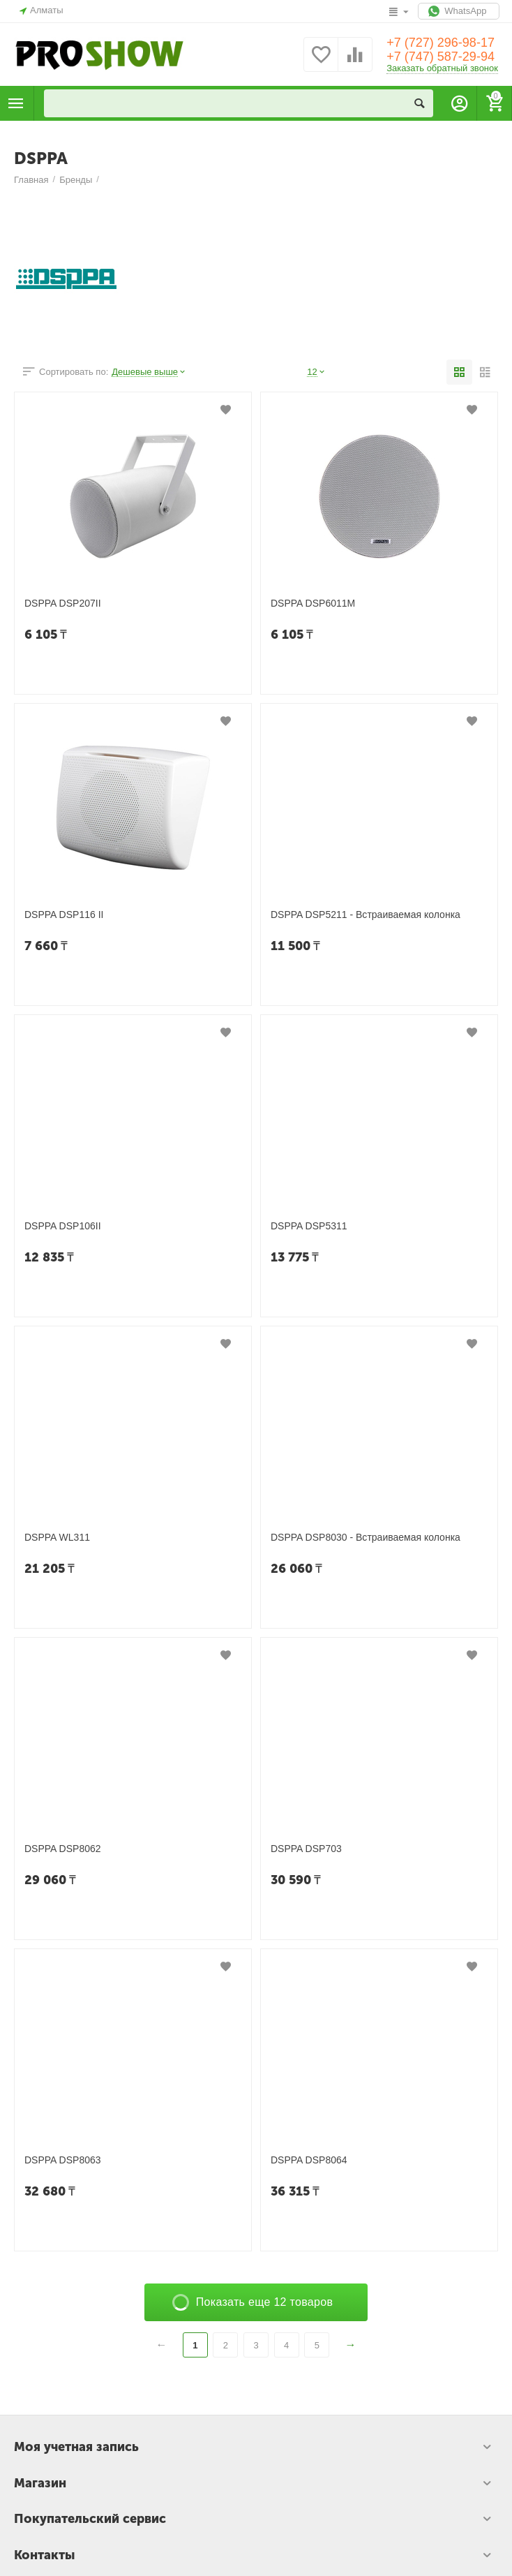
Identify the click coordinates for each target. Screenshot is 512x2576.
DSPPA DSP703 (306, 1848)
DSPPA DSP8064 (309, 2160)
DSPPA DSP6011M (313, 603)
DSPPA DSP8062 (62, 1848)
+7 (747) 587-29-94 (440, 57)
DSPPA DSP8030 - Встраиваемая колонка (365, 1537)
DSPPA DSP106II (62, 1225)
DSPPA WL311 (57, 1537)
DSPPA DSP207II (62, 603)
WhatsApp (458, 11)
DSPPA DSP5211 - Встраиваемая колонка (365, 914)
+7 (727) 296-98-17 (440, 43)
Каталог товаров (16, 103)
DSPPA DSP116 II (63, 914)
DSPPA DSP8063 (62, 2160)
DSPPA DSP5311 (309, 1225)
